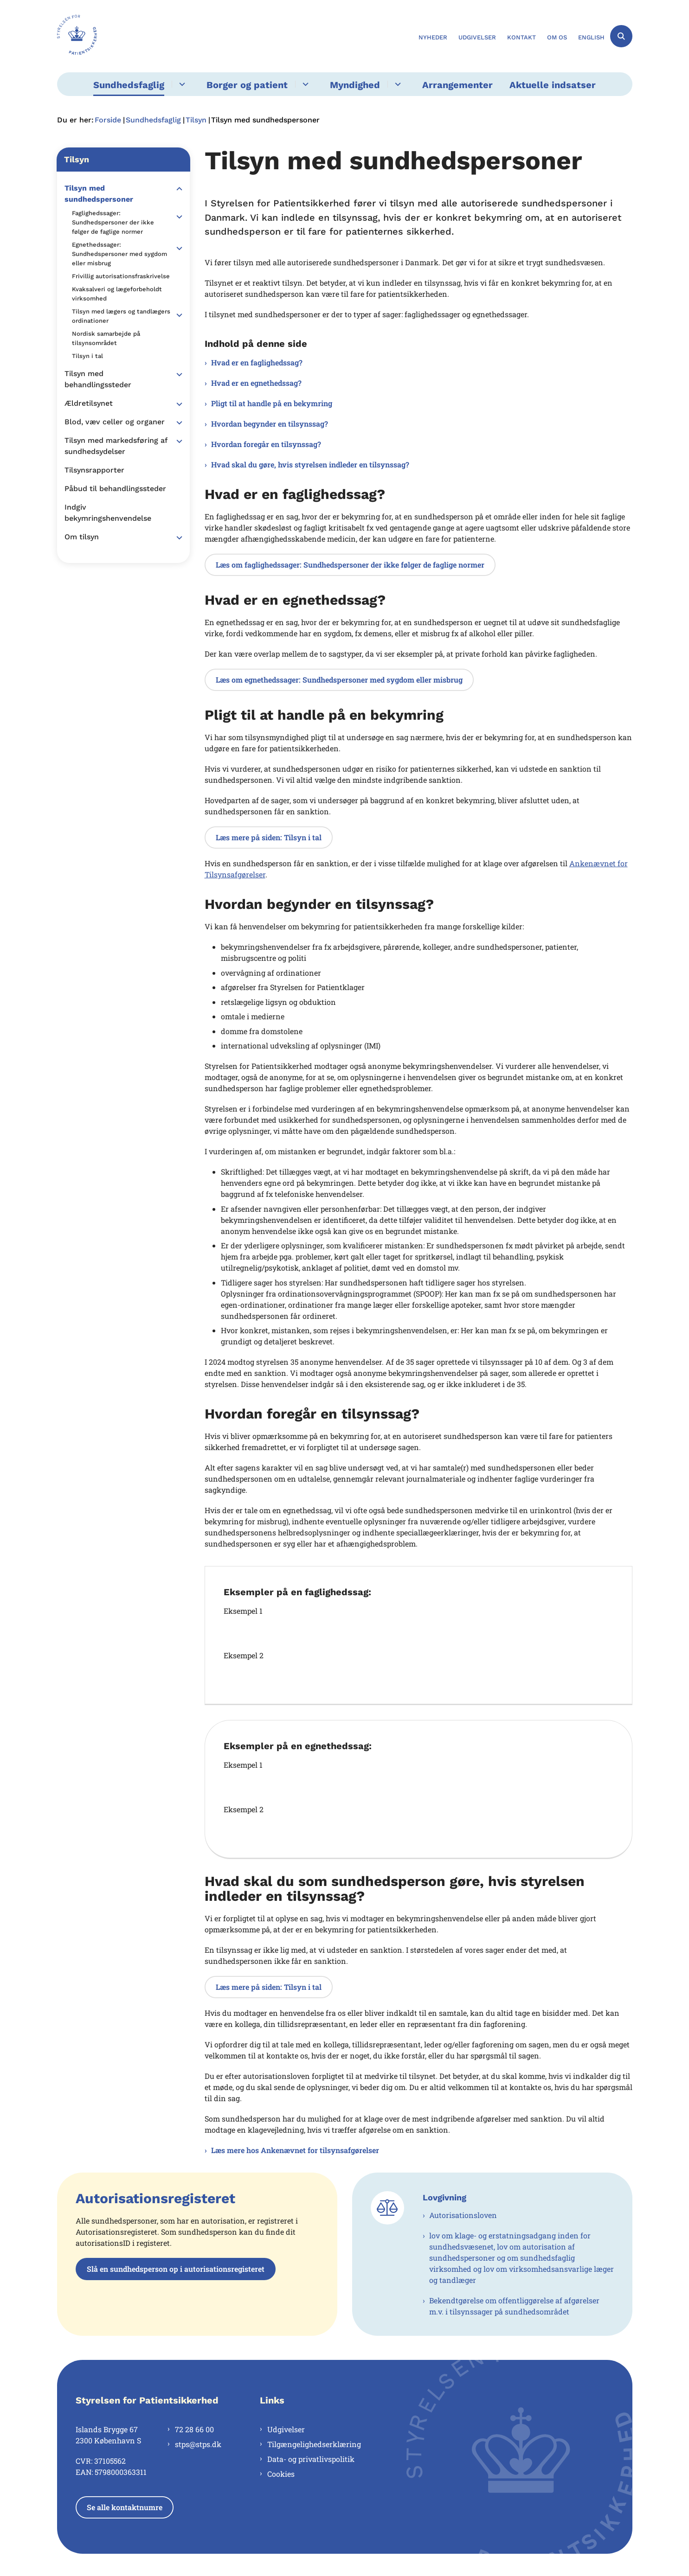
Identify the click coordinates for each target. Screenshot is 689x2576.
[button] (177, 189)
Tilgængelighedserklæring (314, 2444)
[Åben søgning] (621, 36)
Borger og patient (247, 84)
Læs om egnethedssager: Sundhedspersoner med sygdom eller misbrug (339, 679)
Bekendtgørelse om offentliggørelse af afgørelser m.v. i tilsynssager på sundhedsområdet (514, 2305)
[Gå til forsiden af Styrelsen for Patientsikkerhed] (77, 36)
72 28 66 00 (194, 2429)
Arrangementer (457, 84)
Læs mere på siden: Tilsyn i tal (269, 837)
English (591, 37)
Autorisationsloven (463, 2215)
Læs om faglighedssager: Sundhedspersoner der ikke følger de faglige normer (350, 564)
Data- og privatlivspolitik (310, 2459)
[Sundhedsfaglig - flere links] (181, 84)
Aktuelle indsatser (552, 84)
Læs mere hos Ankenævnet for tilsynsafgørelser (295, 2150)
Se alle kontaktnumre (124, 2507)
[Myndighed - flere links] (396, 84)
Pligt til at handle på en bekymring (271, 403)
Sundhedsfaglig (128, 84)
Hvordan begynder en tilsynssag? (269, 423)
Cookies (281, 2474)
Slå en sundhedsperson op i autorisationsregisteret (175, 2269)
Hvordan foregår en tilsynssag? (266, 444)
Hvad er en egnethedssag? (256, 383)
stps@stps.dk (198, 2444)
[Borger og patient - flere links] (304, 84)
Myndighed (355, 84)
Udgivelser (286, 2429)
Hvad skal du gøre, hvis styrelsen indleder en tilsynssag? (310, 464)
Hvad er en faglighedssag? (257, 362)
